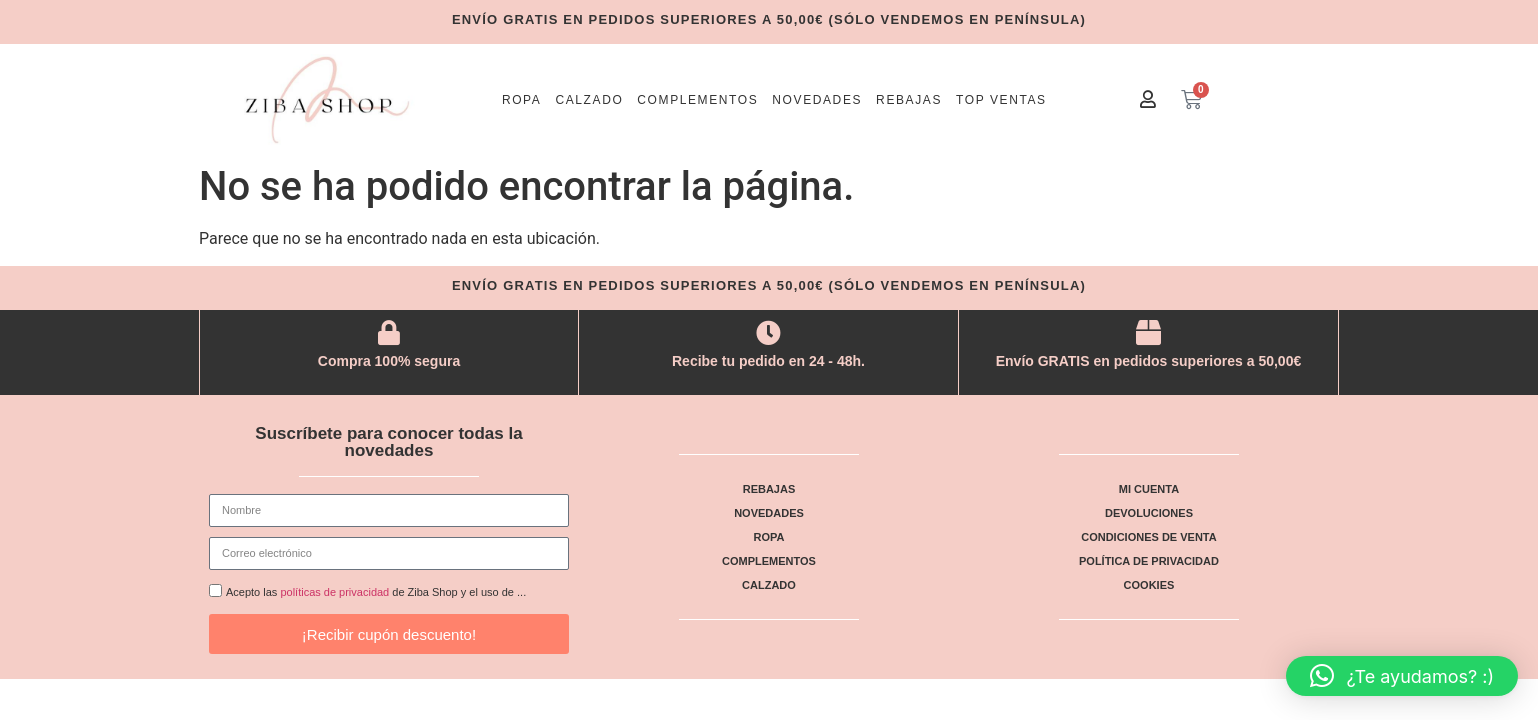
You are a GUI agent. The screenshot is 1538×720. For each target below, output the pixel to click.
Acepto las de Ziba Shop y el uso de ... (376, 593)
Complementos (697, 100)
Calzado (589, 100)
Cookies (1149, 585)
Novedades (817, 100)
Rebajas (909, 100)
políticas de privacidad (334, 593)
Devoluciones (1149, 513)
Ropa (522, 100)
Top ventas (1001, 100)
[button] (1402, 676)
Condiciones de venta (1148, 537)
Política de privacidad (1149, 561)
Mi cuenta (1149, 489)
